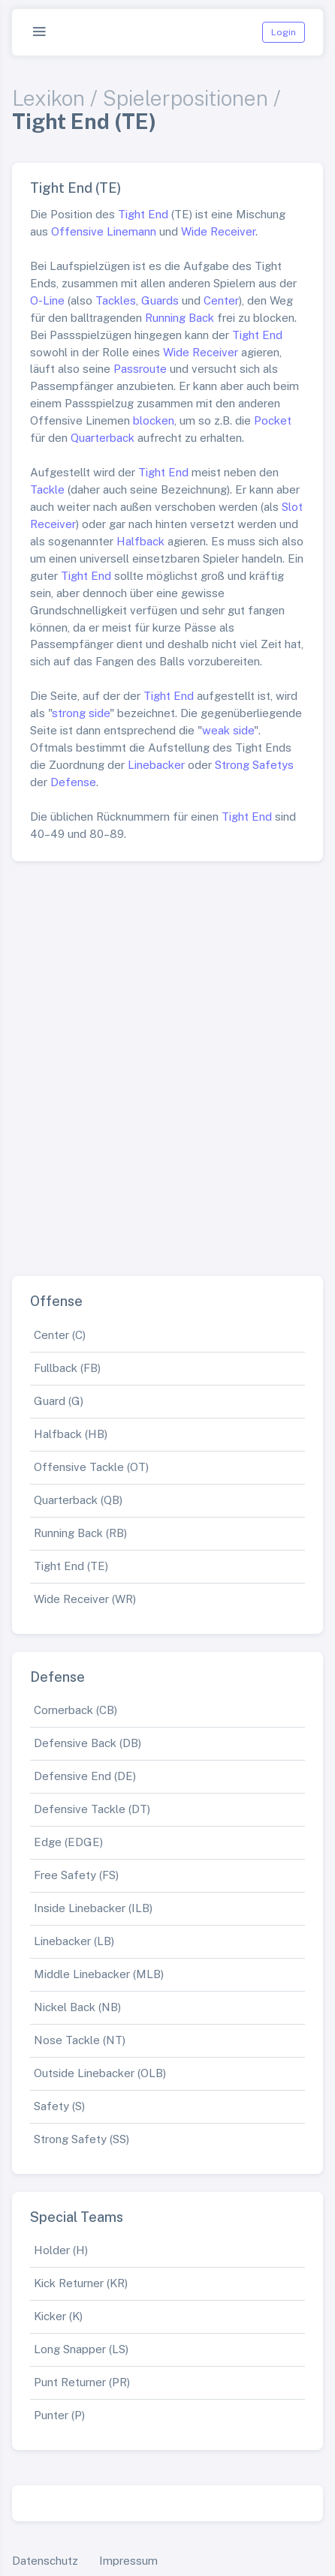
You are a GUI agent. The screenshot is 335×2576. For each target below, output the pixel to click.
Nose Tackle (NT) (79, 2040)
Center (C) (60, 1335)
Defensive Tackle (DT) (92, 1809)
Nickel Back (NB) (77, 2007)
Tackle (47, 489)
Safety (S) (59, 2106)
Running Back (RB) (80, 1533)
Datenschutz (45, 2560)
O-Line (47, 300)
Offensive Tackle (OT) (91, 1467)
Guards (160, 300)
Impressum (128, 2560)
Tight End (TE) (71, 1566)
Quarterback (102, 437)
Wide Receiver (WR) (85, 1599)
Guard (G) (58, 1401)
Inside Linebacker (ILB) (93, 1908)
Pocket (272, 420)
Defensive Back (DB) (87, 1743)
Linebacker (156, 764)
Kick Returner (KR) (81, 2283)
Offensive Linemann (103, 231)
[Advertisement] (167, 1063)
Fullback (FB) (67, 1368)
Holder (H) (61, 2250)
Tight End (143, 214)
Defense (73, 782)
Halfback (140, 541)
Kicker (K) (58, 2316)
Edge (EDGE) (68, 1842)
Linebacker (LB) (74, 1941)
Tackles (115, 300)
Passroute (140, 368)
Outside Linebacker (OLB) (100, 2073)
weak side (228, 730)
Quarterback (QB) (78, 1500)
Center (221, 300)
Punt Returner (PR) (82, 2382)
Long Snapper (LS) (81, 2349)
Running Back (179, 317)
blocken (153, 420)
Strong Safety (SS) (81, 2139)
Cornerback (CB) (75, 1710)
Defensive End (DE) (85, 1776)
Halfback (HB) (70, 1434)
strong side (81, 713)
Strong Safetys (254, 764)
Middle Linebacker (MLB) (99, 1974)
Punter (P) (59, 2415)
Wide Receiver (218, 231)
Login (283, 32)
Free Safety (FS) (76, 1875)
